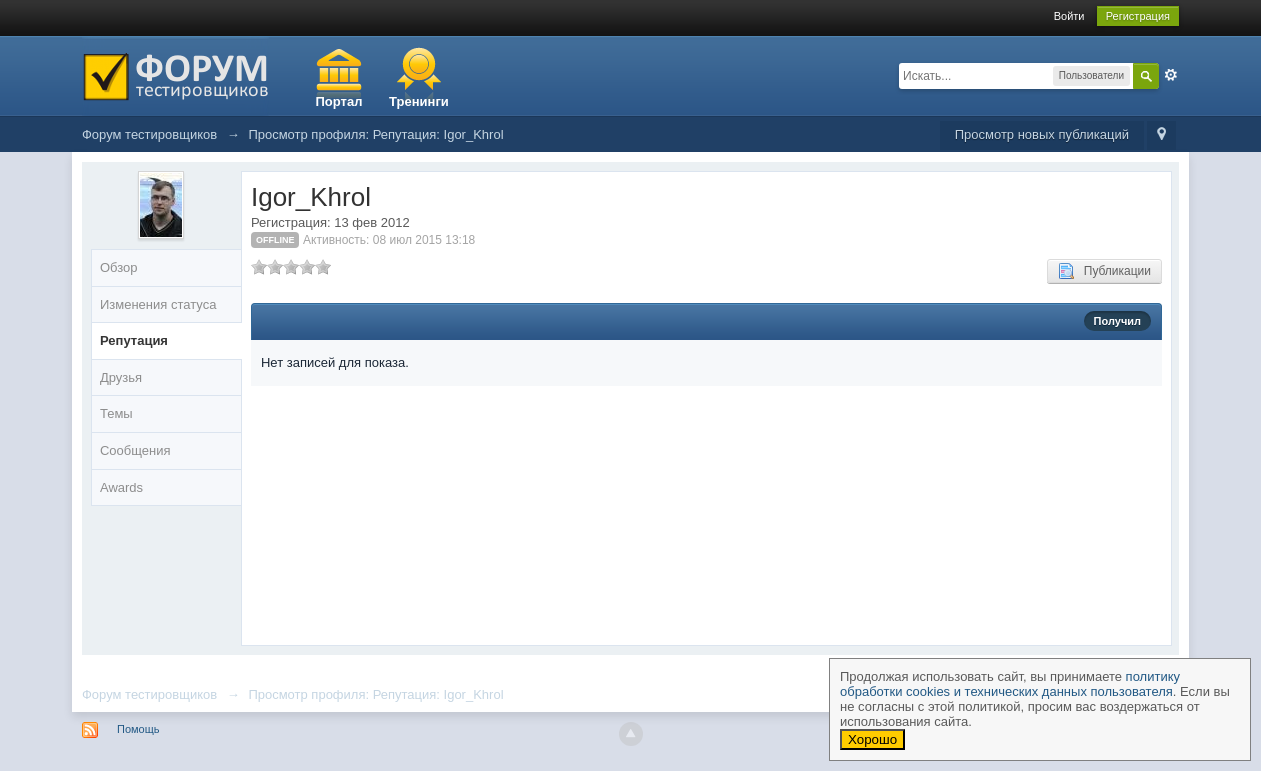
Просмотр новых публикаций (1042, 134)
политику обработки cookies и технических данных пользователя (1010, 684)
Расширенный (1171, 75)
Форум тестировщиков (149, 694)
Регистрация (1138, 16)
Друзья (121, 377)
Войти (1069, 16)
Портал (339, 101)
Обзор (119, 267)
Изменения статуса (158, 304)
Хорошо (872, 739)
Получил (1117, 321)
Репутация (134, 340)
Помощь (138, 729)
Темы (116, 413)
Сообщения (135, 450)
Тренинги (419, 101)
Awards (121, 487)
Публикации (1104, 271)
